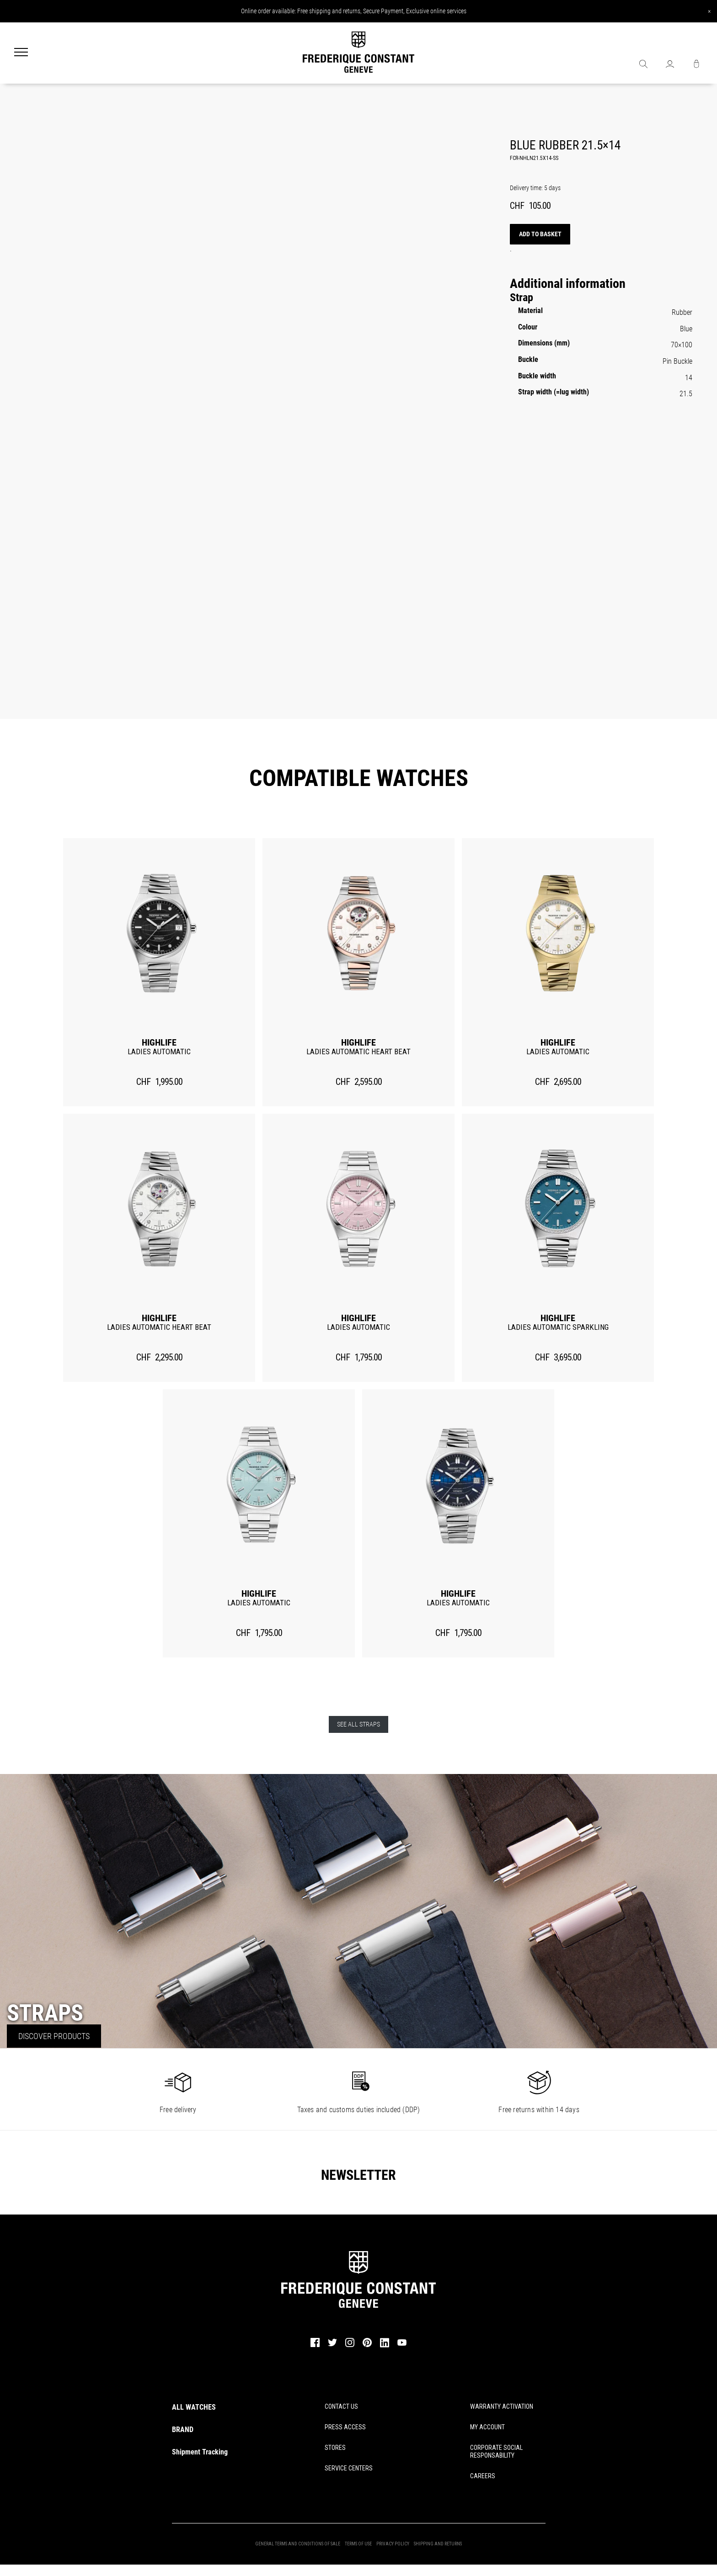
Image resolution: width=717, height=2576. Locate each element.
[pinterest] (367, 2346)
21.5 (686, 393)
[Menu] (21, 53)
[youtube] (402, 2345)
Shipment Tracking (200, 2452)
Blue (686, 328)
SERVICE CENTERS (349, 2468)
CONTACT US (341, 2406)
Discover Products (54, 2036)
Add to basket (540, 234)
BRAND (182, 2429)
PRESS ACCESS (345, 2427)
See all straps (358, 1724)
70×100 (681, 344)
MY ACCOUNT (487, 2427)
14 (688, 377)
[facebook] (315, 2346)
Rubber (682, 312)
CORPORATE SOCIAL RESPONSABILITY (496, 2451)
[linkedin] (384, 2346)
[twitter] (332, 2345)
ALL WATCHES (194, 2407)
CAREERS (482, 2476)
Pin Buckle (677, 361)
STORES (335, 2447)
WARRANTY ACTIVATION (501, 2406)
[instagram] (350, 2346)
